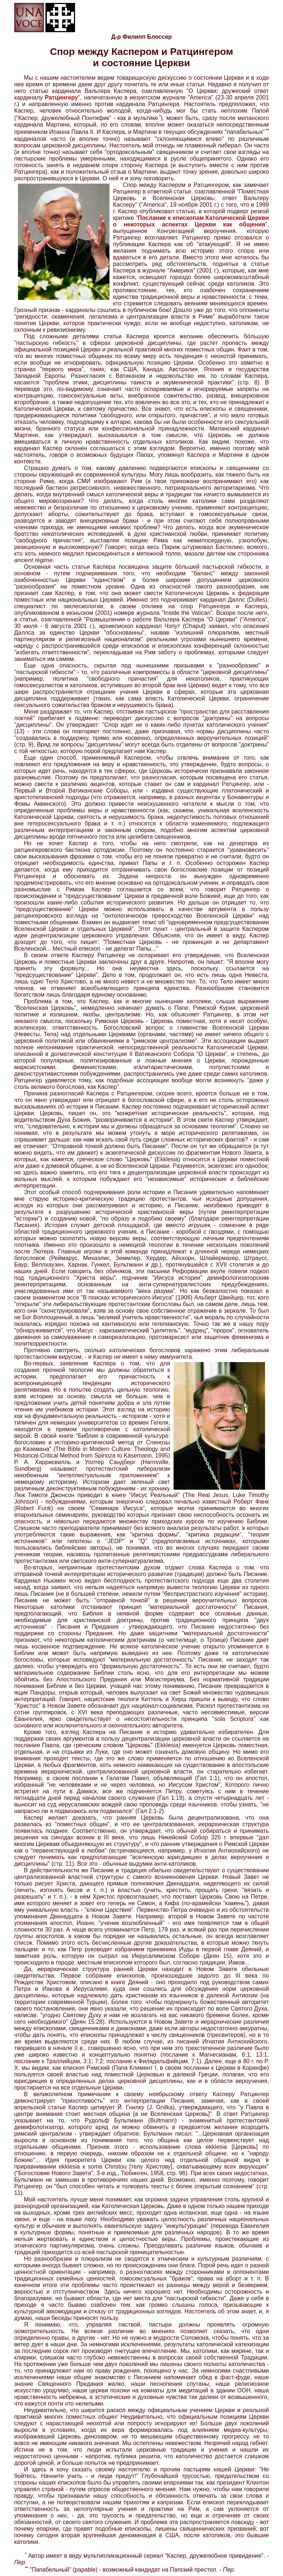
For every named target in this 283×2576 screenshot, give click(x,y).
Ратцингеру (61, 97)
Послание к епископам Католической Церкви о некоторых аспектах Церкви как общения (191, 221)
